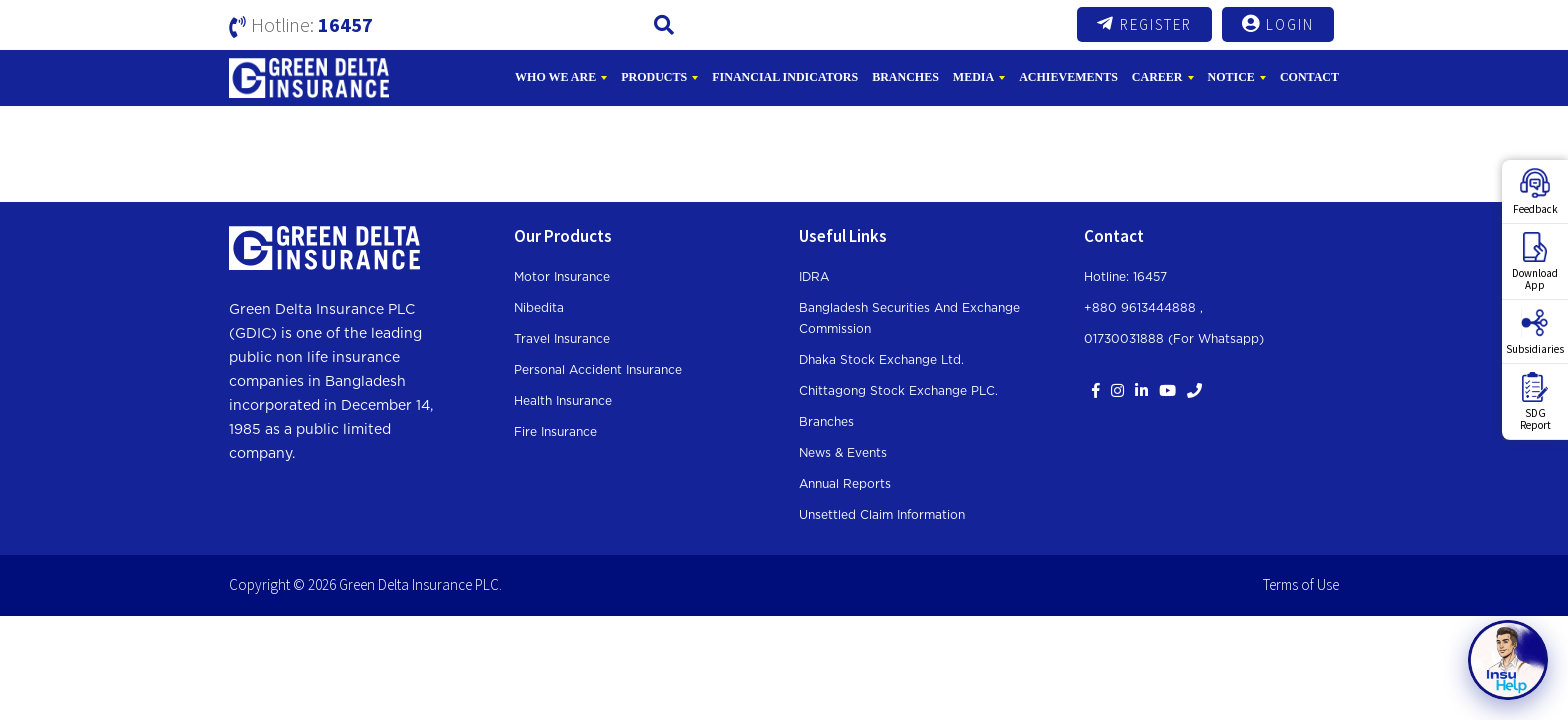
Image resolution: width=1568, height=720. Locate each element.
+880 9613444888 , (1143, 308)
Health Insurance (563, 401)
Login (1278, 24)
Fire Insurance (555, 432)
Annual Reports (845, 484)
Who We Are (555, 77)
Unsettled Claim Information (882, 515)
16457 (345, 24)
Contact (1309, 77)
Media (973, 77)
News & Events (843, 453)
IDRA (814, 277)
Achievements (1068, 77)
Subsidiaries (1535, 332)
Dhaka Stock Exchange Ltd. (881, 360)
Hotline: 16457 (1125, 277)
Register (1144, 24)
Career (1157, 77)
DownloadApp (1535, 262)
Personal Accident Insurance (598, 370)
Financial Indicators (785, 77)
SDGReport (1535, 402)
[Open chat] (1508, 660)
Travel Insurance (562, 339)
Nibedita (539, 308)
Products (654, 77)
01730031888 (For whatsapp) (1174, 339)
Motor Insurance (562, 277)
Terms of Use (1301, 584)
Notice (1231, 77)
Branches (905, 77)
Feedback (1535, 192)
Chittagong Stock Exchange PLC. (898, 391)
